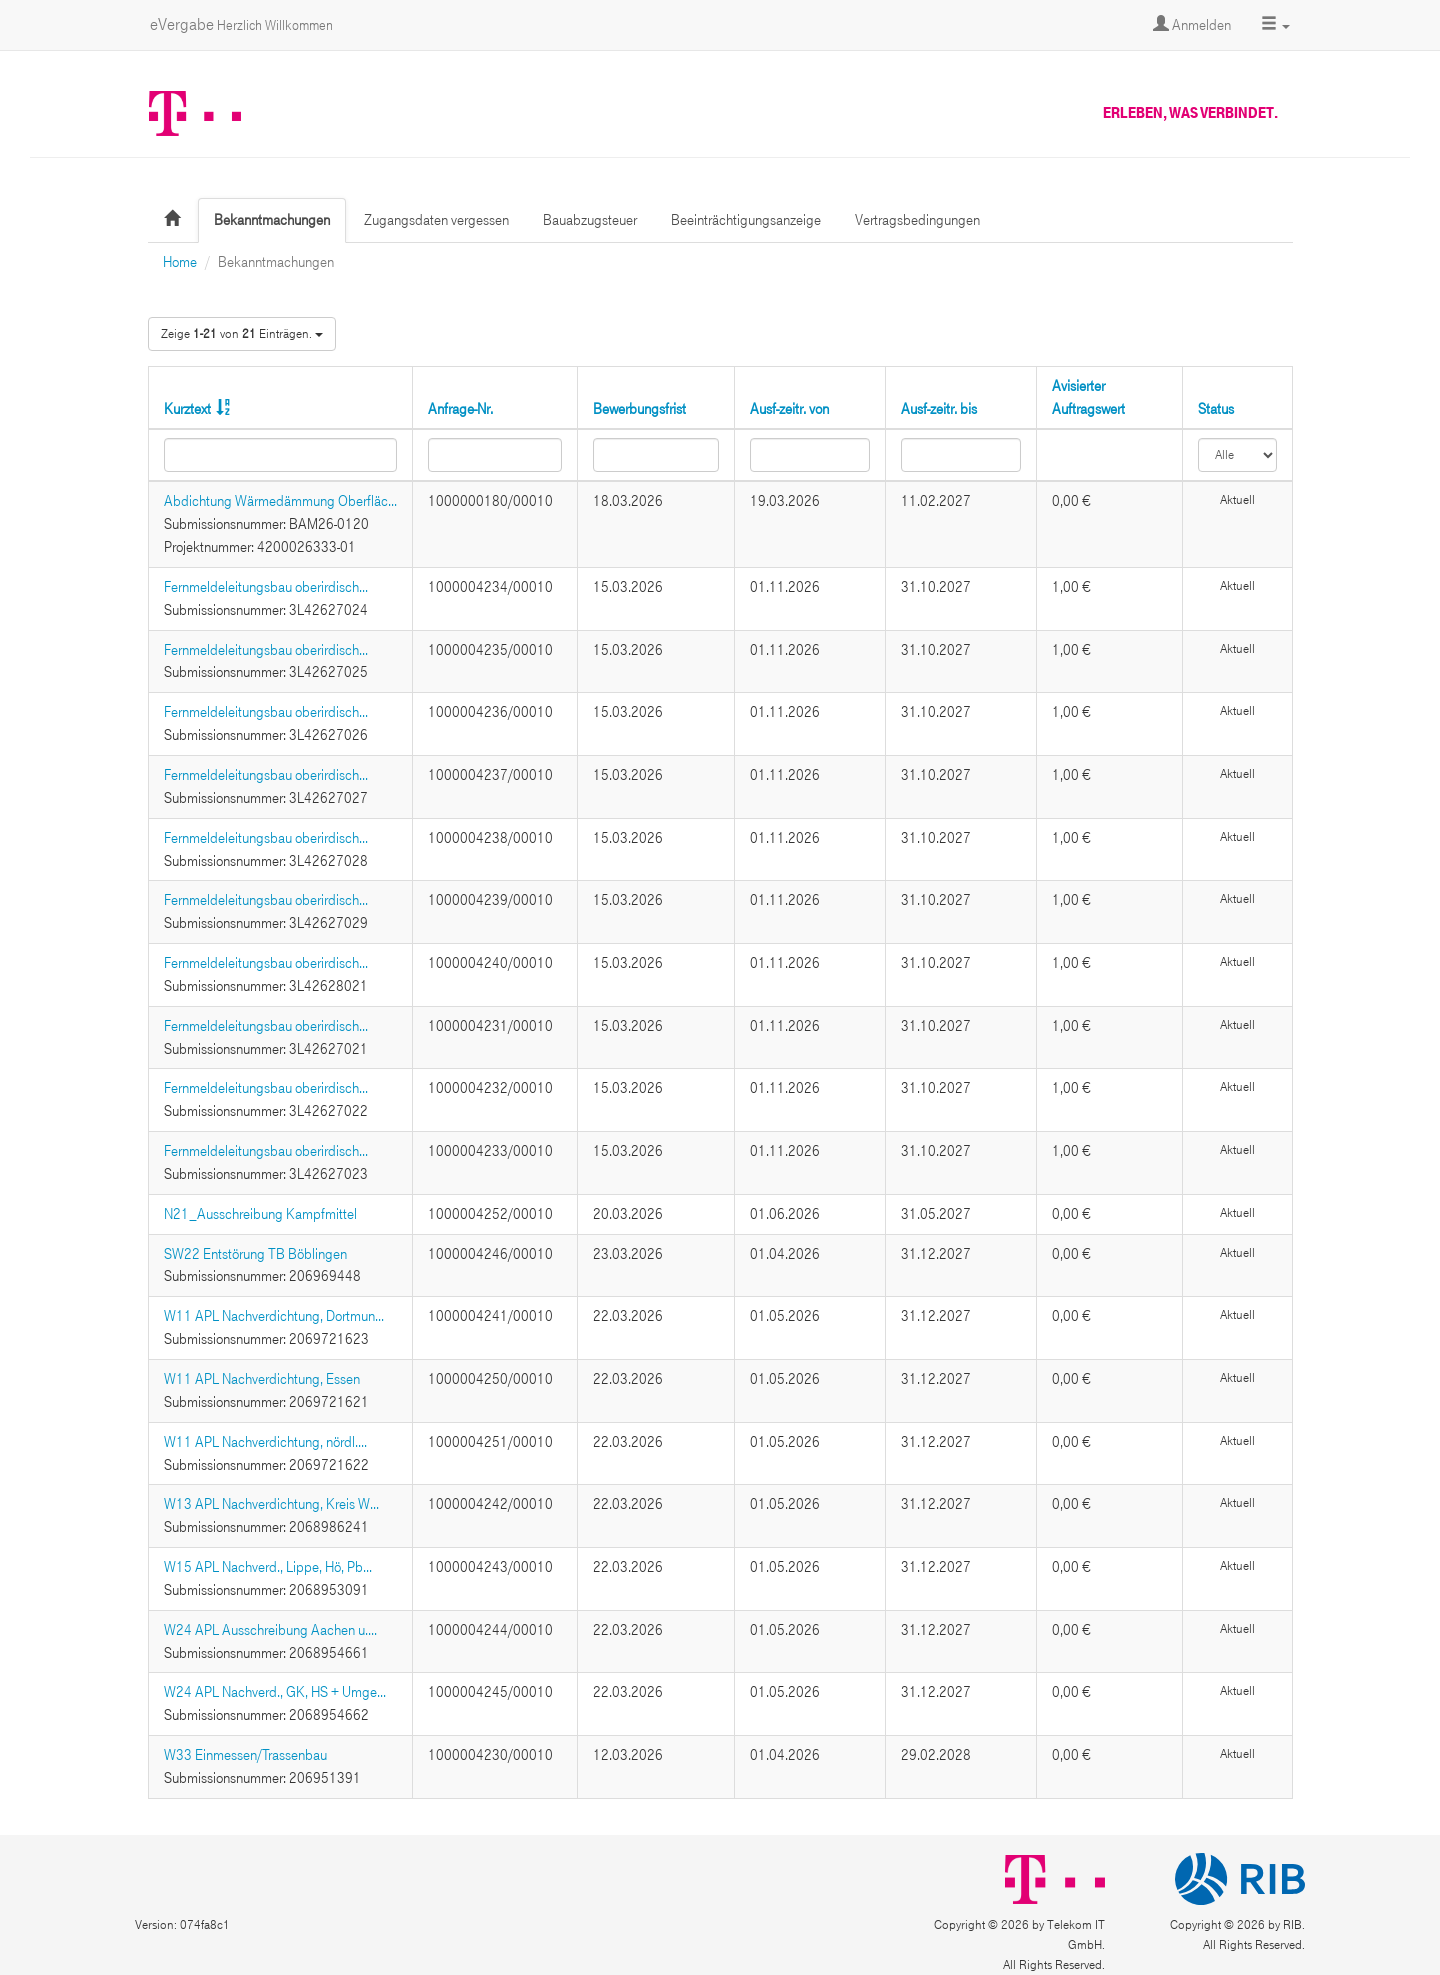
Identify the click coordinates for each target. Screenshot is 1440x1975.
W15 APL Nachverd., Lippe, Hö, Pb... (268, 1567)
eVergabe (241, 24)
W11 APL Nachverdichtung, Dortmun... (274, 1316)
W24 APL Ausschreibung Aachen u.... (270, 1630)
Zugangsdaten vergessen (436, 220)
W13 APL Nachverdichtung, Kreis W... (271, 1504)
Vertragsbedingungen (917, 220)
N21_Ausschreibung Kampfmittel (260, 1214)
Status (1216, 409)
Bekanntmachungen (272, 220)
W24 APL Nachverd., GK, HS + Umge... (275, 1692)
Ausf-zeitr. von (789, 409)
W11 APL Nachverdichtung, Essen (262, 1379)
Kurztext (187, 409)
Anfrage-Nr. (460, 409)
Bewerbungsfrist (639, 409)
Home (180, 262)
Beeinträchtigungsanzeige (746, 220)
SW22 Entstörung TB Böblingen (255, 1254)
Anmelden (1192, 25)
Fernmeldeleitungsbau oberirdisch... (266, 587)
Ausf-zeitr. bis (939, 409)
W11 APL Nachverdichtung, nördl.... (265, 1442)
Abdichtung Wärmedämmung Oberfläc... (280, 501)
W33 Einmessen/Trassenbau (245, 1755)
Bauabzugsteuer (590, 220)
